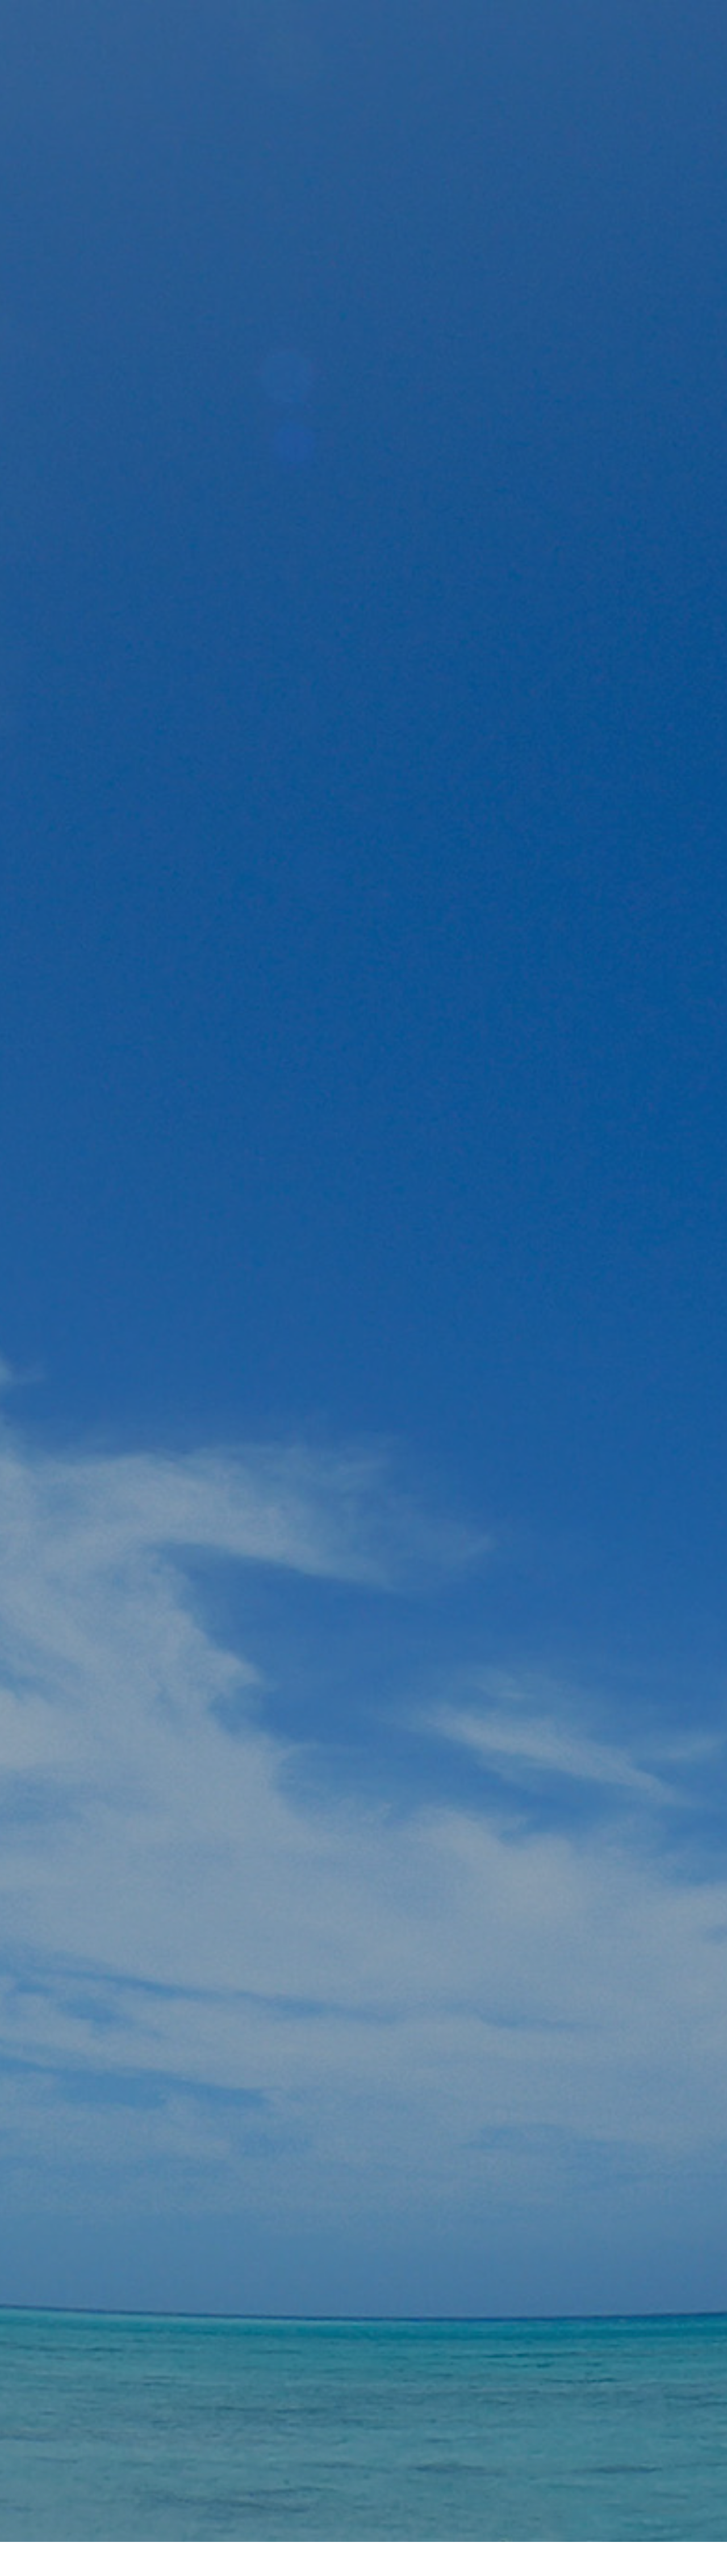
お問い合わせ (425, 2526)
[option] (363, 284)
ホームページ (302, 2526)
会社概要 (363, 2526)
